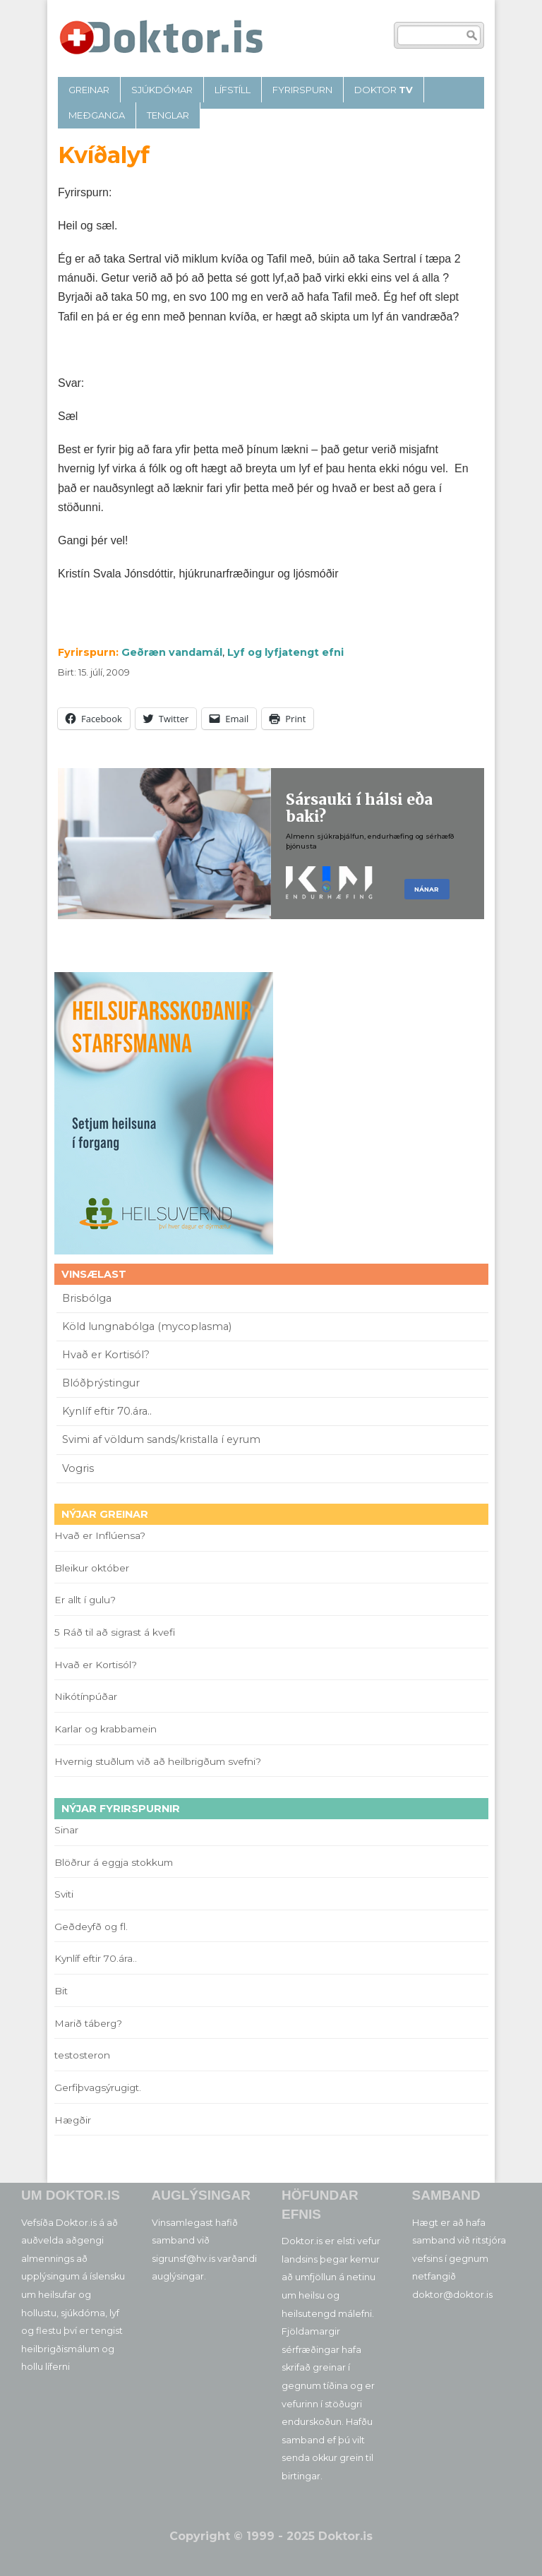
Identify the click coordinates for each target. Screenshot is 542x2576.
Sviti (63, 1894)
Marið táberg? (88, 2023)
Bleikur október (91, 1568)
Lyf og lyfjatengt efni (285, 652)
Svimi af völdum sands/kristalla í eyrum (161, 1439)
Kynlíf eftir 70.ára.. (107, 1411)
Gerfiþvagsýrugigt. (97, 2087)
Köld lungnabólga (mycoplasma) (146, 1326)
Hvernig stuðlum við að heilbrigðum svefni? (157, 1761)
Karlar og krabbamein (105, 1729)
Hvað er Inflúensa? (99, 1535)
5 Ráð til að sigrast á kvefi (116, 1632)
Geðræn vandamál (171, 652)
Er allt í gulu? (87, 1599)
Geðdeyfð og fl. (91, 1926)
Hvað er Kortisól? (107, 1354)
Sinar (66, 1829)
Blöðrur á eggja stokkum (113, 1862)
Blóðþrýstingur (101, 1383)
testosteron (82, 2055)
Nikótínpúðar (85, 1696)
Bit (61, 1990)
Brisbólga (87, 1298)
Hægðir (72, 2120)
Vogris (78, 1468)
